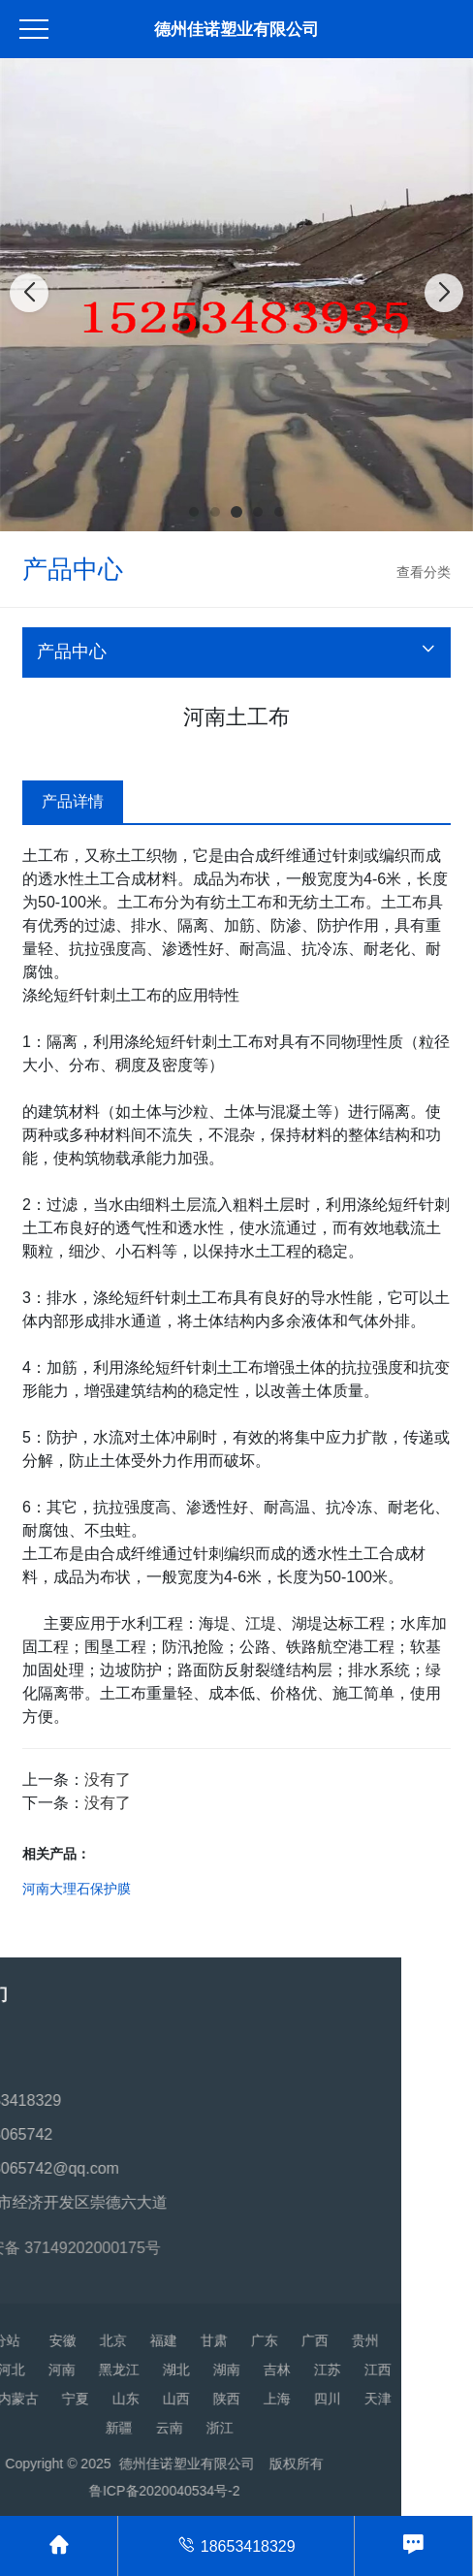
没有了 (107, 1779)
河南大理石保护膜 (76, 1888)
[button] (194, 512)
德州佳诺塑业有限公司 (236, 29)
